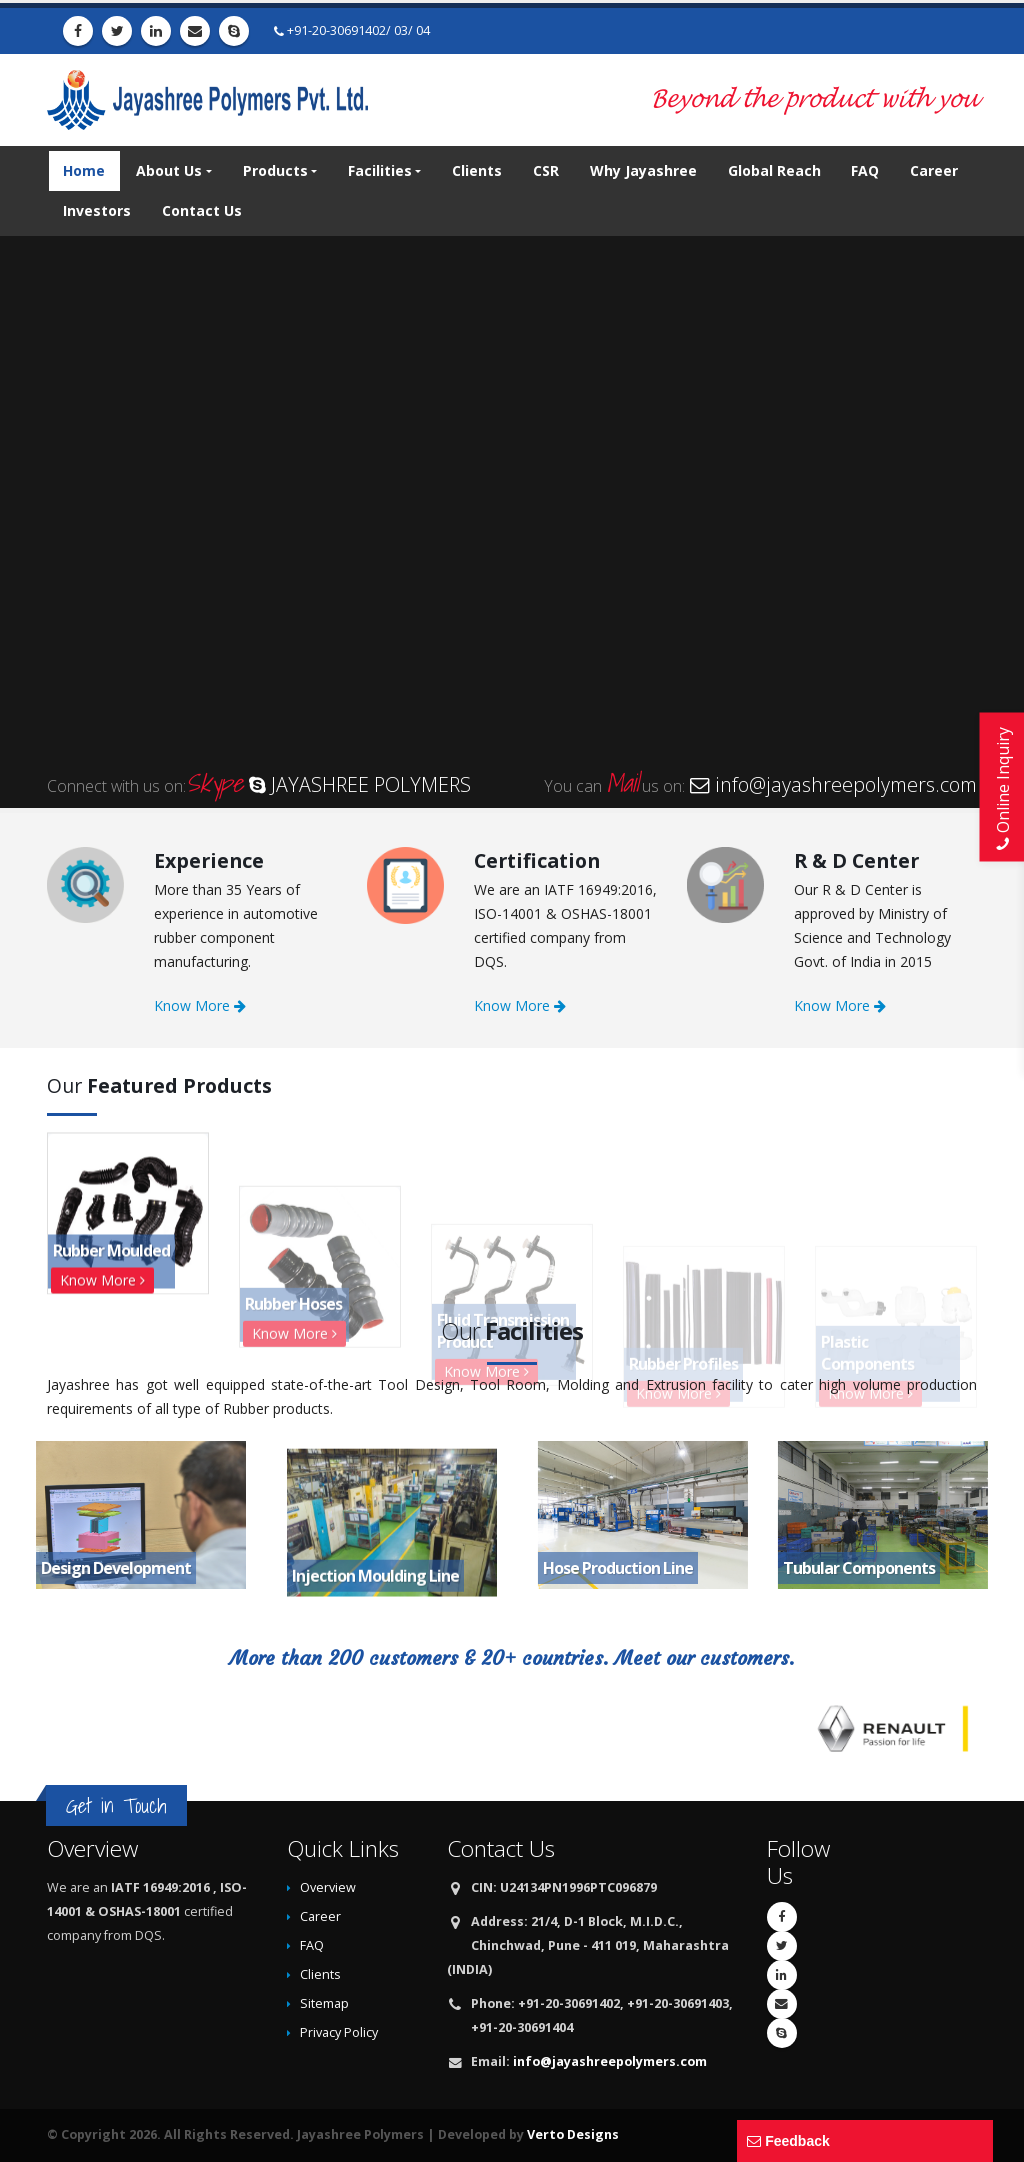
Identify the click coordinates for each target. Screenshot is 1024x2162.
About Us (169, 170)
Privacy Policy (339, 2032)
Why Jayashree (643, 170)
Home (84, 170)
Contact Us (202, 210)
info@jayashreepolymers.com (610, 2061)
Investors (97, 210)
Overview (328, 1887)
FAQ (865, 170)
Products (275, 170)
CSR (546, 170)
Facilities (380, 170)
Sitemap (324, 2003)
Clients (477, 170)
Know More (200, 1005)
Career (934, 170)
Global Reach (774, 170)
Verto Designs (573, 2134)
